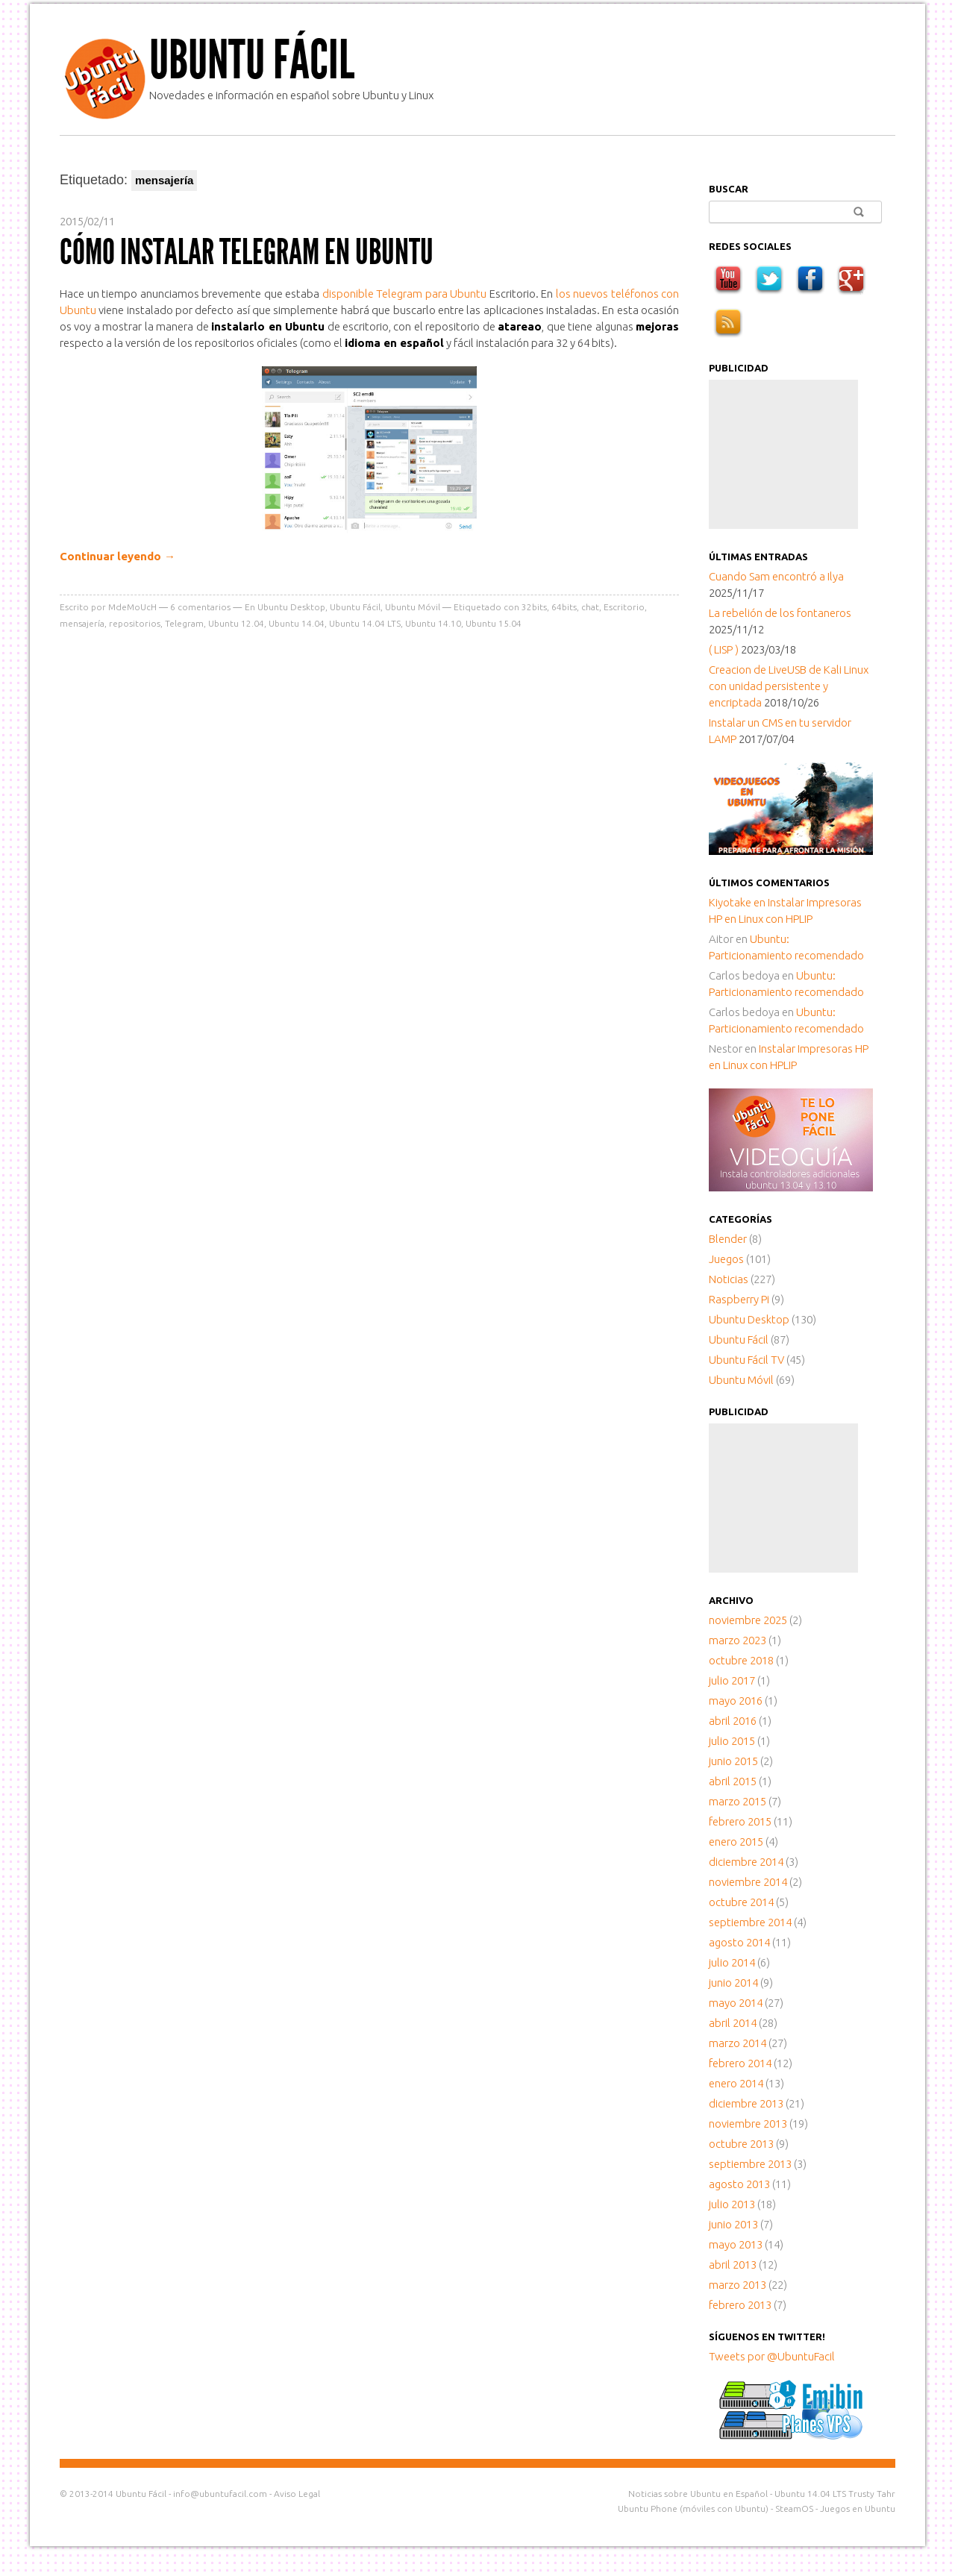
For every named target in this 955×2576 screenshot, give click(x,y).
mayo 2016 (736, 1700)
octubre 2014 (741, 1902)
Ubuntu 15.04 (494, 623)
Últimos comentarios (769, 882)
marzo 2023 (737, 1640)
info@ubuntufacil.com (220, 2493)
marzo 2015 (737, 1801)
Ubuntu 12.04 (236, 623)
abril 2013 (733, 2264)
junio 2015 (733, 1761)
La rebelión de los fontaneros (780, 613)
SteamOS (794, 2508)
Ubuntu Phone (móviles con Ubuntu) (693, 2508)
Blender (728, 1238)
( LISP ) (724, 649)
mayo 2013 (736, 2244)
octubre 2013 (741, 2143)
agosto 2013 (739, 2184)
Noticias (728, 1279)
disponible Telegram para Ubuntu (405, 293)
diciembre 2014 (746, 1861)
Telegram (184, 623)
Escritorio (624, 607)
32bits (534, 607)
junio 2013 (733, 2224)
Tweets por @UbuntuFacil (772, 2356)
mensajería (82, 623)
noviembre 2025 (748, 1620)
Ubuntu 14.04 (297, 623)
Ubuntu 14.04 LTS (365, 623)
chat (590, 607)
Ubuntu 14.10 (433, 623)
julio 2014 (732, 1962)
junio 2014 (733, 1982)
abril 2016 (733, 1720)
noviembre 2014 (748, 1881)
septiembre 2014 (750, 1922)
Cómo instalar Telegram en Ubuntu (246, 252)
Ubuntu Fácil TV (746, 1359)
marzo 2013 (737, 2284)
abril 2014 (733, 2022)
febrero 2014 (740, 2063)
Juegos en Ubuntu (857, 2508)
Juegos (726, 1259)
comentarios (200, 607)
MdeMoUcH (132, 607)
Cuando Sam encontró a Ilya (776, 576)
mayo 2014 (736, 2002)
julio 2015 (732, 1740)
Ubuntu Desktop (291, 607)
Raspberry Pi (739, 1299)
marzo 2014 (737, 2043)
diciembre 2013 (746, 2103)
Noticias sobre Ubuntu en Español (698, 2493)
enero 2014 (736, 2083)
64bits (564, 607)
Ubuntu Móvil (412, 607)
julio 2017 (732, 1680)
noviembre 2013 (748, 2123)
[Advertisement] (783, 454)
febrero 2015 (740, 1821)
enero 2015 (736, 1841)
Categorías (740, 1219)
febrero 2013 (740, 2304)
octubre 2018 (741, 1660)
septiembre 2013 (750, 2163)
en (738, 902)
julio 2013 (732, 2204)
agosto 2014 (739, 1942)
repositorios (134, 623)
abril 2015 (733, 1781)
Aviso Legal (297, 2493)
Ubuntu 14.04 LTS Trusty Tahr (834, 2493)
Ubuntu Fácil (251, 60)
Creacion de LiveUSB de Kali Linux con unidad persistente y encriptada (788, 686)
